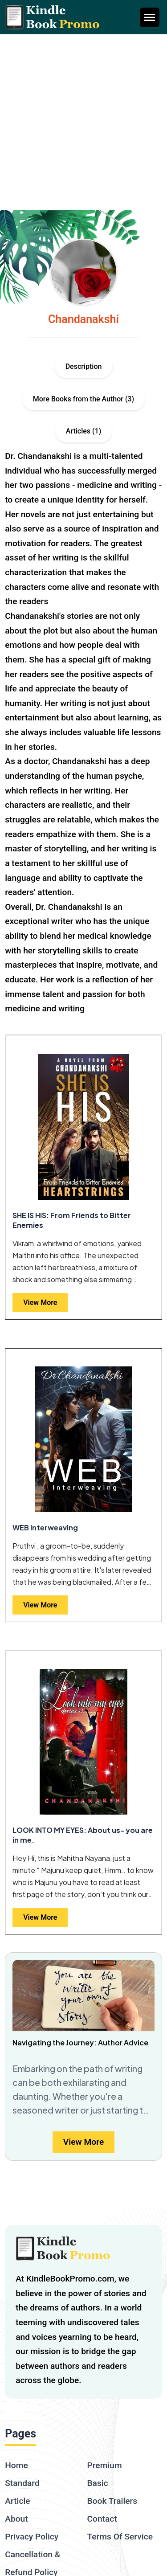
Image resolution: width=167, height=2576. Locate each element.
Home (16, 2465)
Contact (102, 2519)
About (16, 2519)
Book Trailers (112, 2501)
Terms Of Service (120, 2536)
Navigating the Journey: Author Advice (80, 2042)
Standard (22, 2483)
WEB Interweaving (45, 1527)
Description (83, 366)
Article (17, 2501)
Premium (104, 2465)
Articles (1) (84, 431)
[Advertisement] (83, 122)
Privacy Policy (31, 2536)
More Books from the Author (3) (83, 399)
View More (40, 1302)
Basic (97, 2483)
